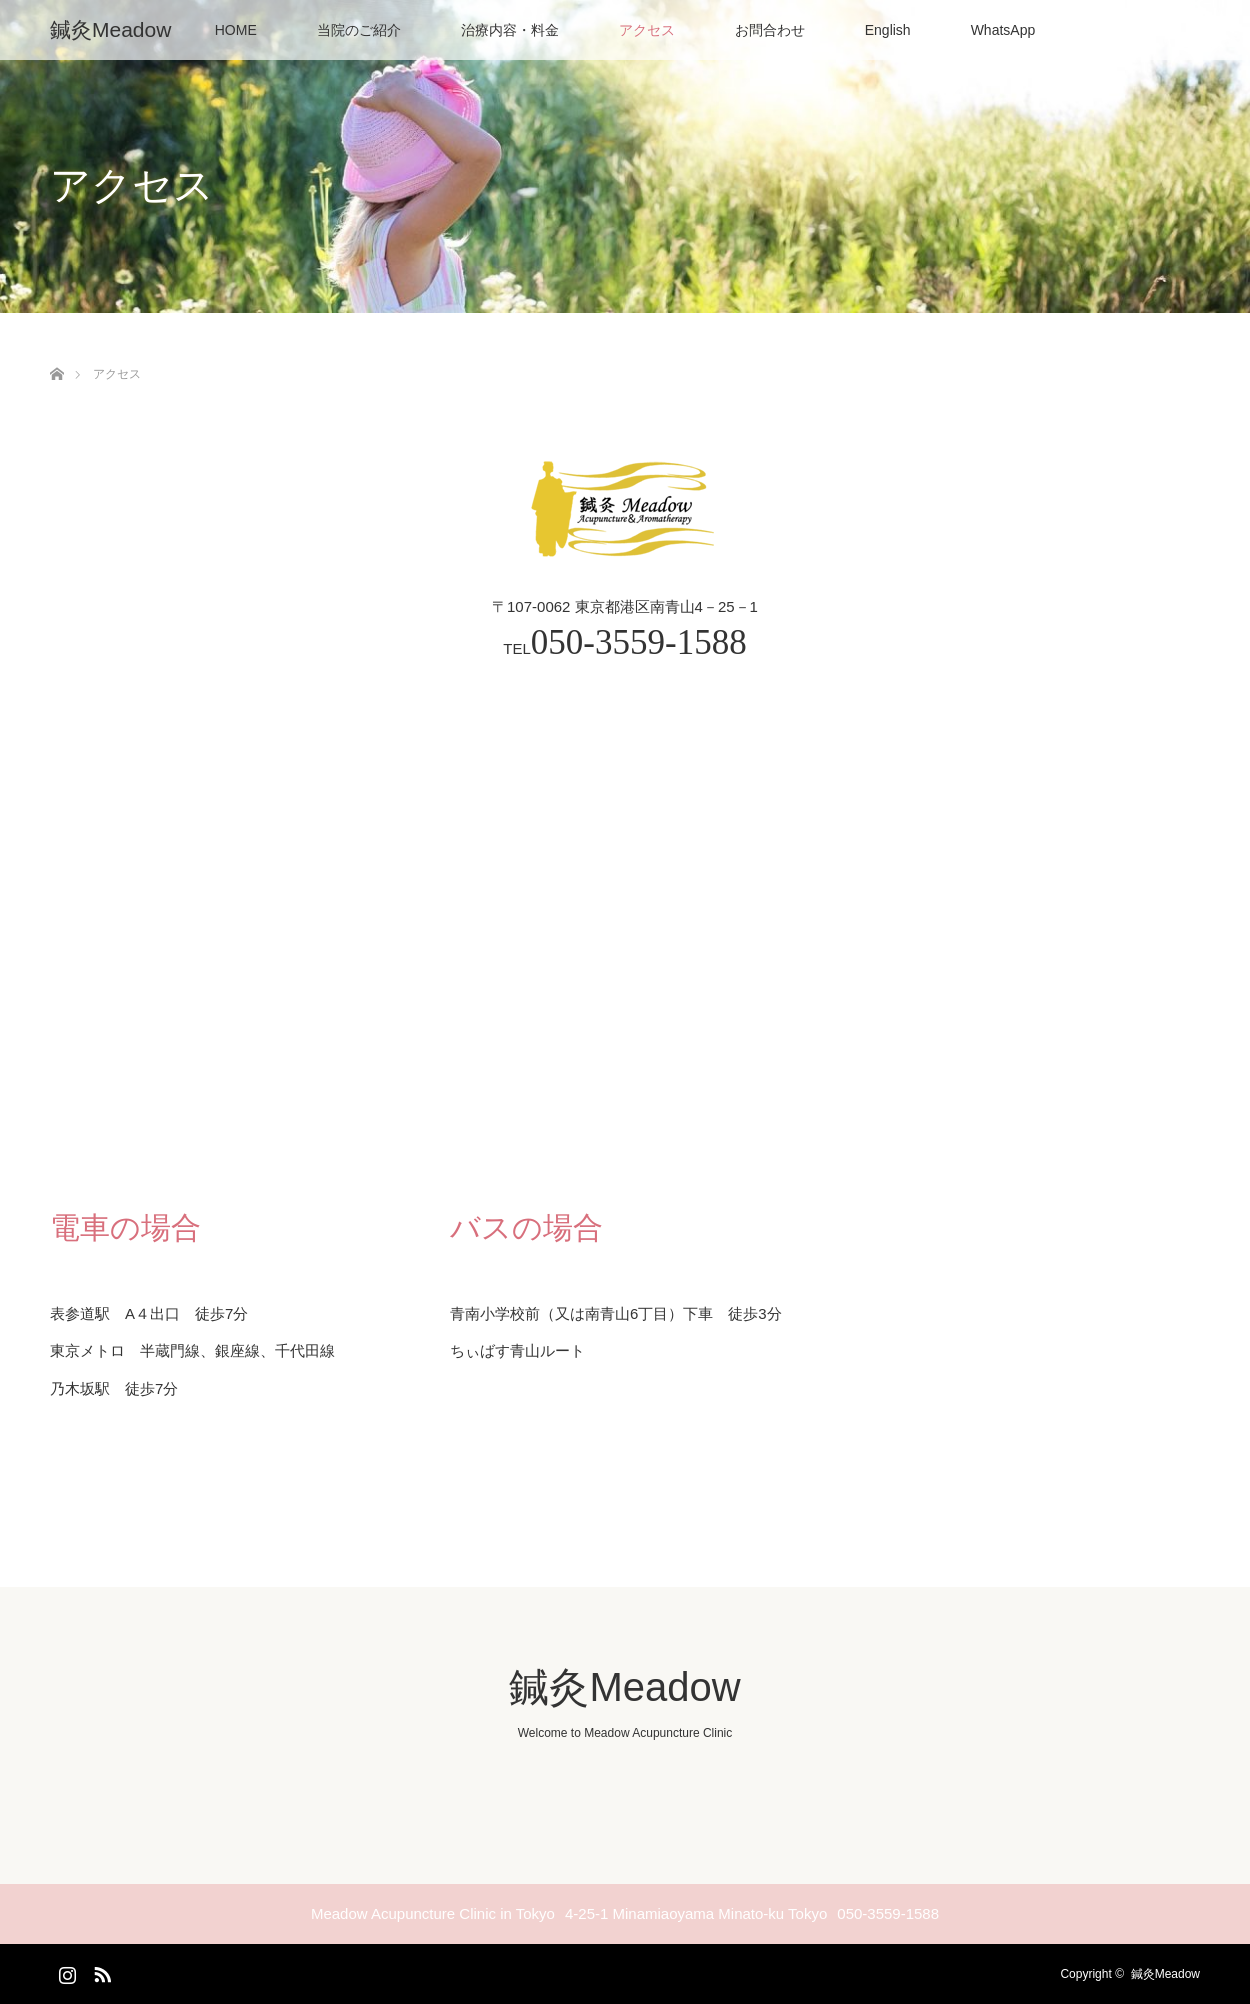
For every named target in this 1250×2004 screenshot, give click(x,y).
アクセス (647, 30)
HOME (236, 30)
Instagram (65, 1971)
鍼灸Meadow (110, 29)
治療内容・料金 (510, 30)
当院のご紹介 (359, 30)
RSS (100, 1971)
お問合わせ (770, 30)
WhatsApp (1003, 30)
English (888, 30)
